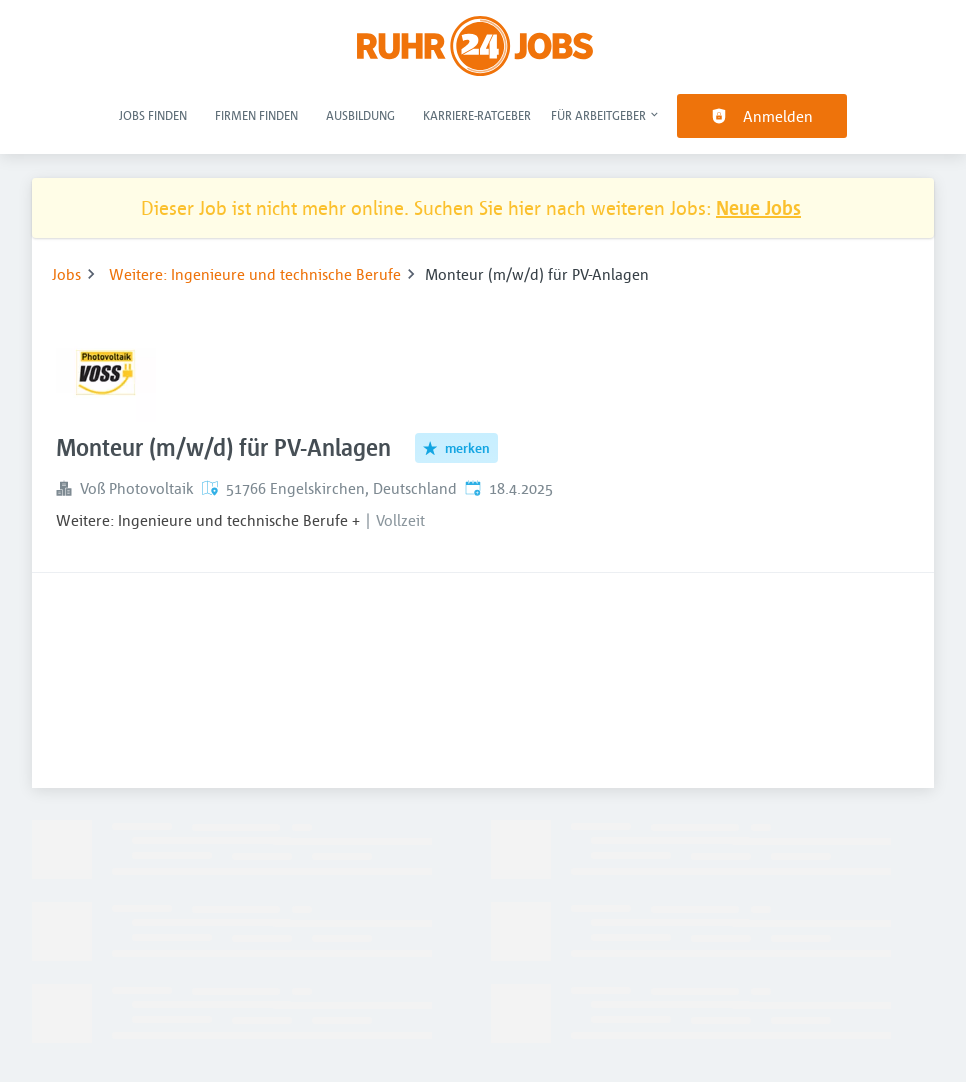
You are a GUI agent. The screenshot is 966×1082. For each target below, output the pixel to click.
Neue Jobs (758, 207)
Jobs (66, 274)
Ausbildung (360, 115)
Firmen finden (256, 115)
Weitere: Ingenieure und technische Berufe (255, 274)
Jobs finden (153, 115)
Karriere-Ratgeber (477, 115)
